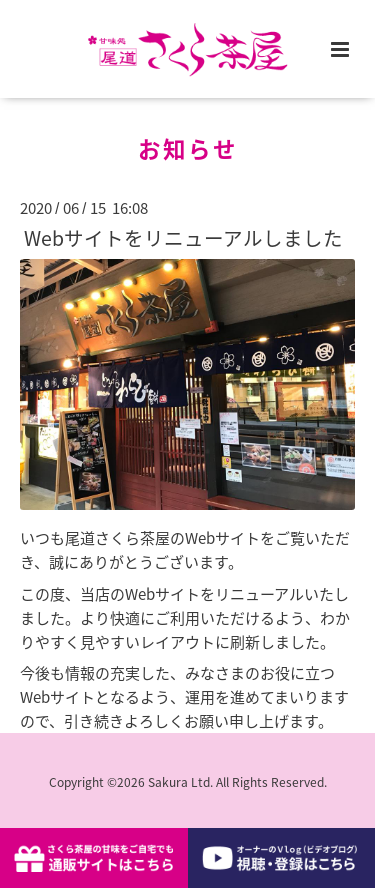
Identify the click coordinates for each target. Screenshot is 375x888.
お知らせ (188, 148)
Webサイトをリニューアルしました (183, 237)
